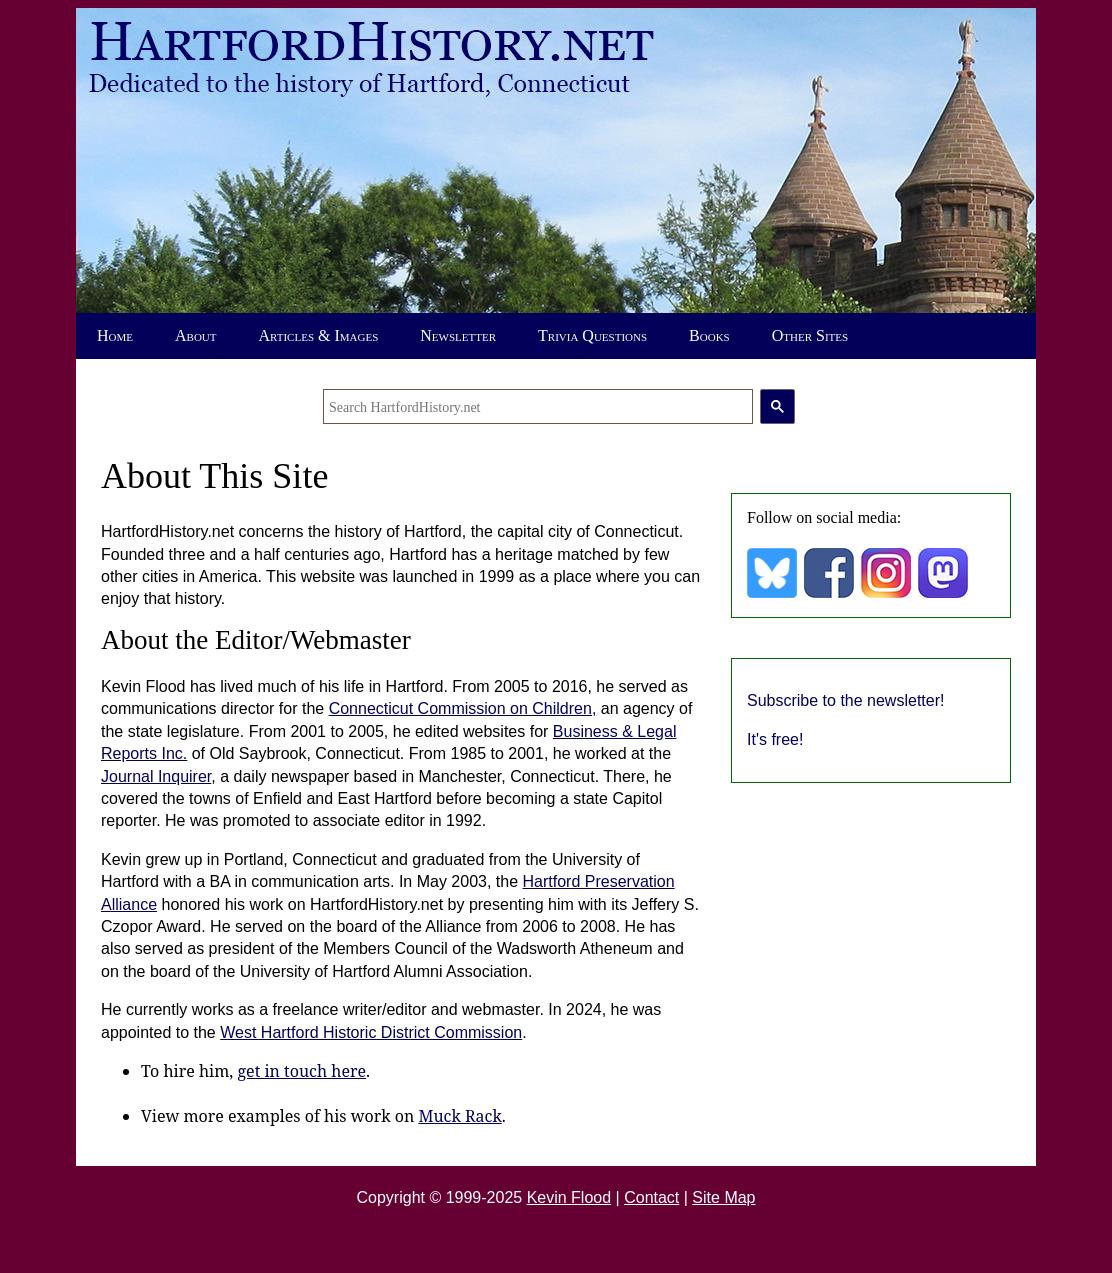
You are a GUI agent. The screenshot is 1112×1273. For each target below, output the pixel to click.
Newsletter (458, 335)
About (196, 335)
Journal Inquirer (156, 776)
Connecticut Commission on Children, (463, 708)
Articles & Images (319, 335)
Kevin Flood (569, 1197)
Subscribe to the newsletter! (845, 700)
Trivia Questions (592, 335)
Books (709, 335)
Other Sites (810, 335)
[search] (538, 406)
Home (115, 335)
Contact (651, 1197)
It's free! (775, 739)
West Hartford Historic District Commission (371, 1032)
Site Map (723, 1197)
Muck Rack (459, 1116)
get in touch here (302, 1071)
